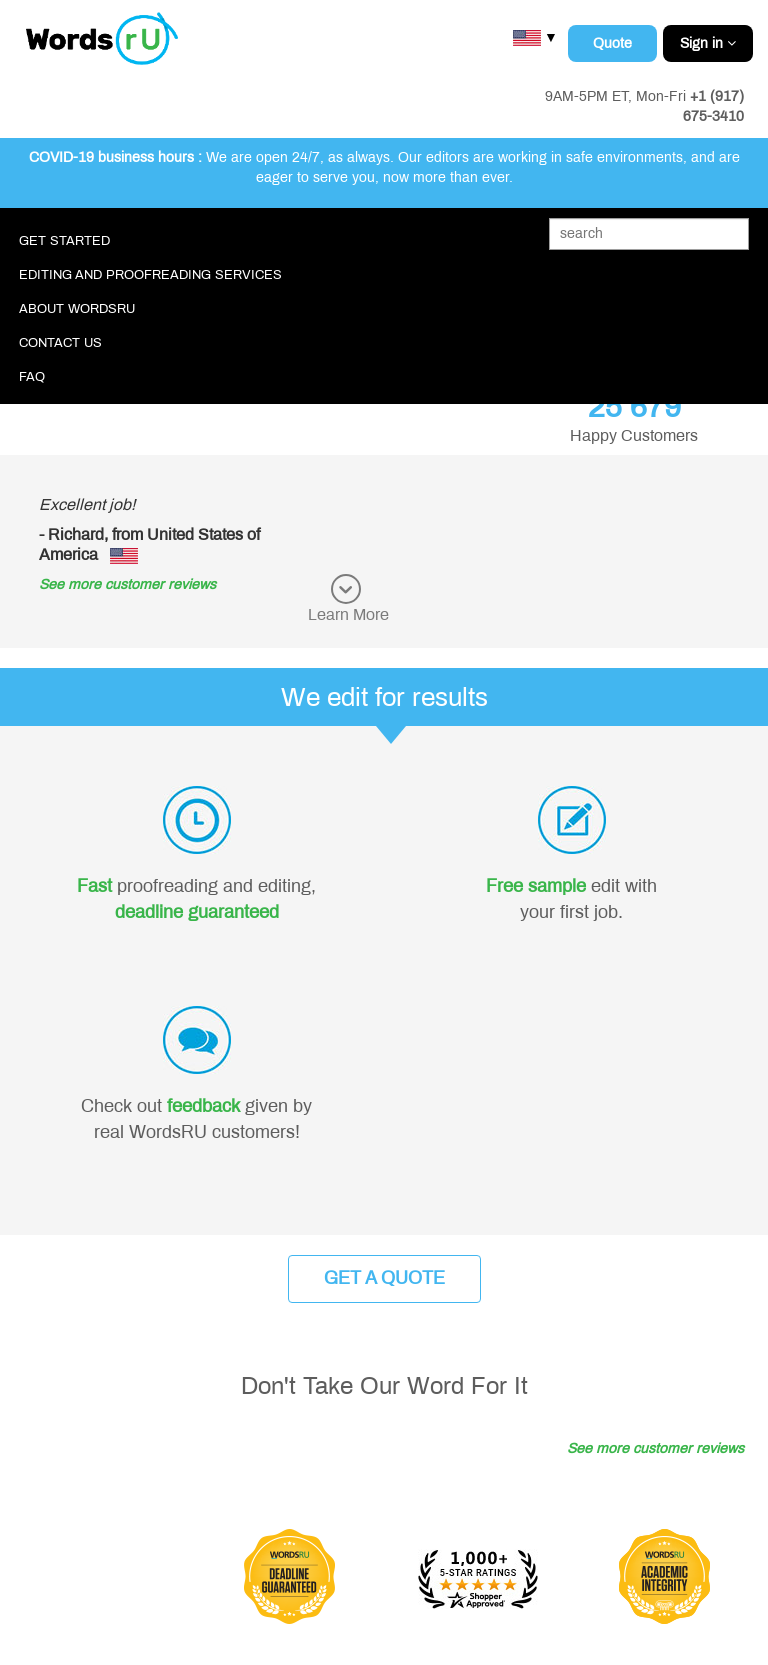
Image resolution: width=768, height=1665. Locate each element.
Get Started (64, 241)
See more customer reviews (127, 584)
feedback (203, 1106)
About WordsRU (77, 309)
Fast (94, 886)
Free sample (536, 886)
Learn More (348, 614)
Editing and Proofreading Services (150, 275)
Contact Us (60, 343)
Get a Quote (384, 1278)
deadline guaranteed (197, 912)
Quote (612, 43)
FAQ (32, 377)
